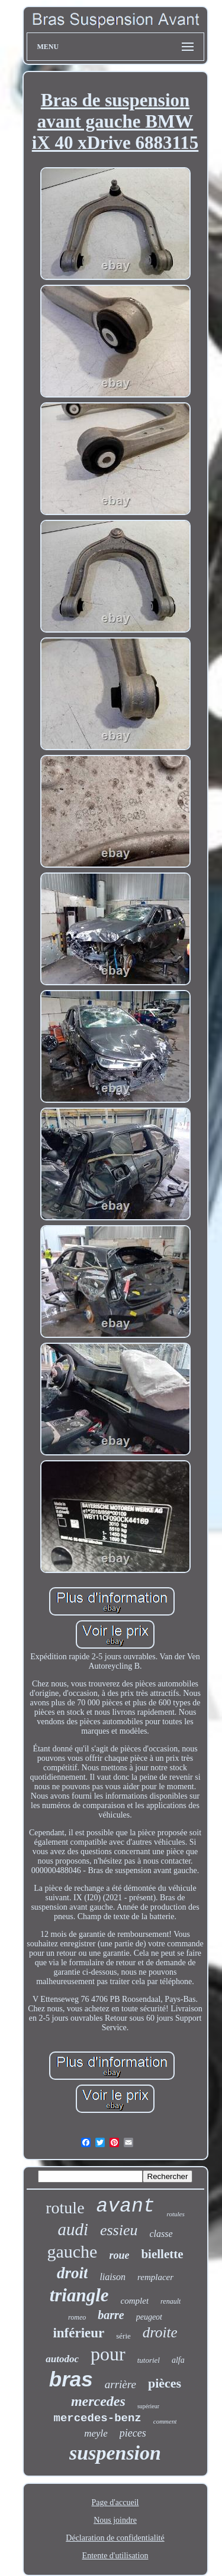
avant (125, 2206)
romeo (77, 2317)
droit (72, 2273)
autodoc (62, 2359)
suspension (115, 2453)
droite (160, 2332)
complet (135, 2300)
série (123, 2335)
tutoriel (148, 2360)
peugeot (149, 2317)
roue (119, 2255)
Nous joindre (115, 2520)
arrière (120, 2384)
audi (72, 2229)
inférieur (78, 2333)
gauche (72, 2251)
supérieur (148, 2406)
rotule (65, 2208)
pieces (133, 2433)
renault (170, 2301)
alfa (178, 2360)
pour (108, 2354)
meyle (96, 2433)
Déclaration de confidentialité (115, 2537)
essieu (119, 2230)
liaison (112, 2277)
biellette (162, 2254)
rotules (176, 2213)
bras (71, 2379)
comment (165, 2421)
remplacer (155, 2277)
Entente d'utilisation (115, 2555)
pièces (164, 2383)
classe (161, 2234)
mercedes (98, 2401)
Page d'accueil (115, 2502)
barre (111, 2314)
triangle (79, 2295)
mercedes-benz (97, 2418)
